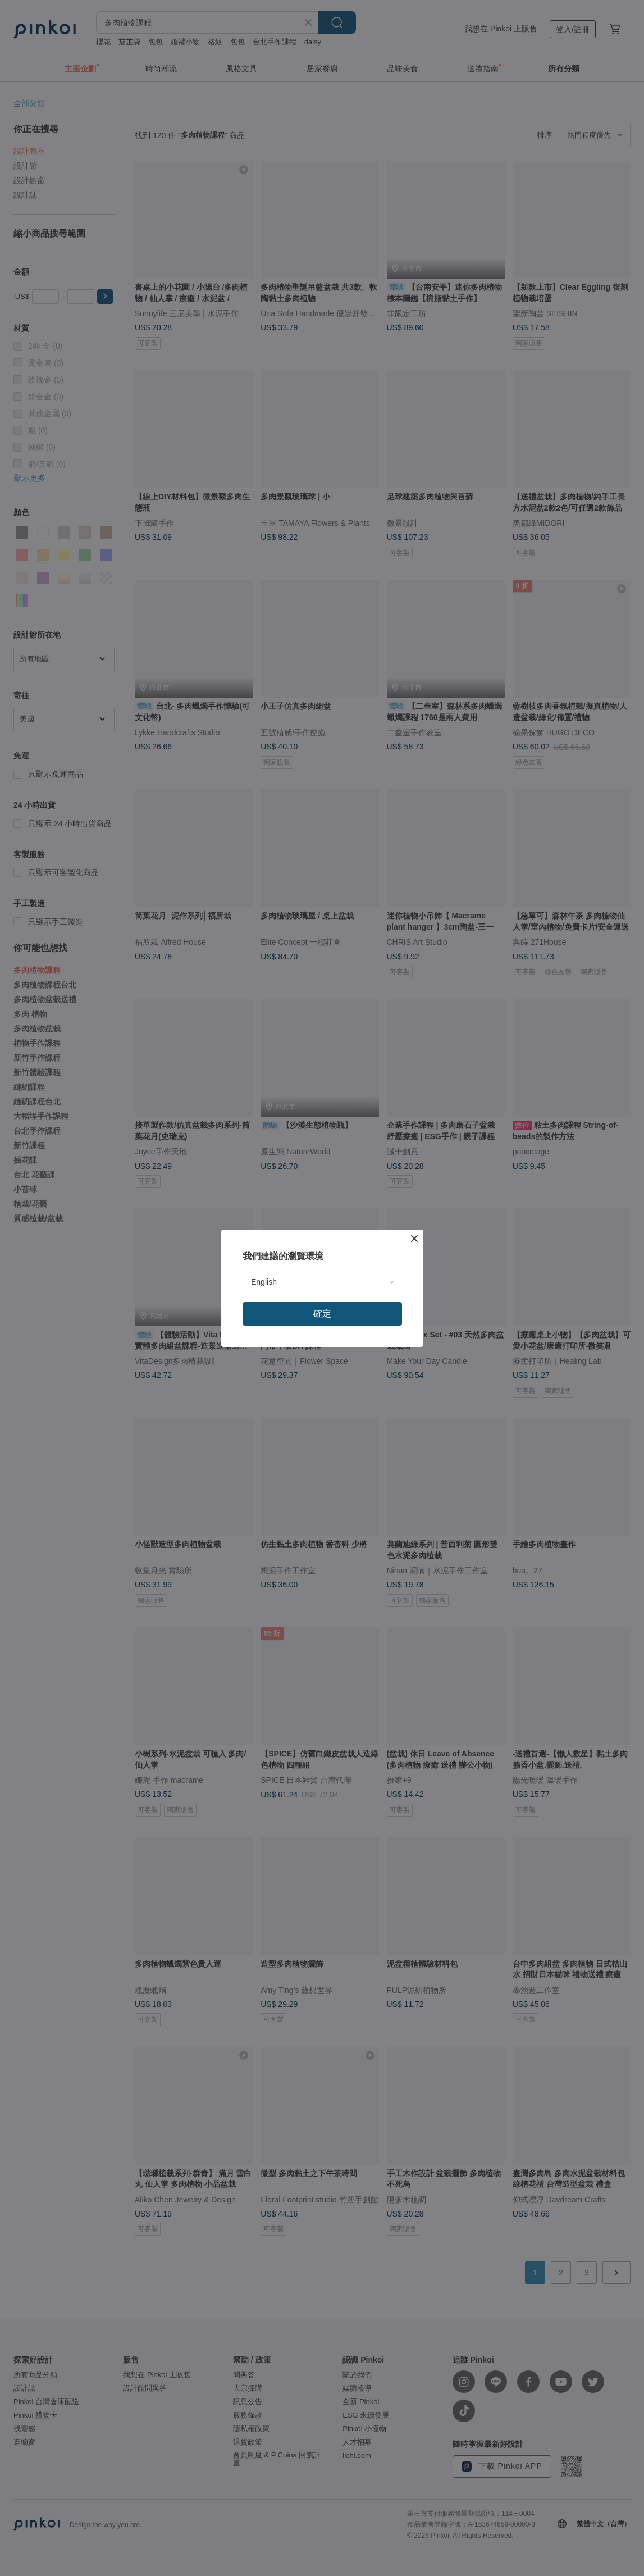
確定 (322, 1313)
